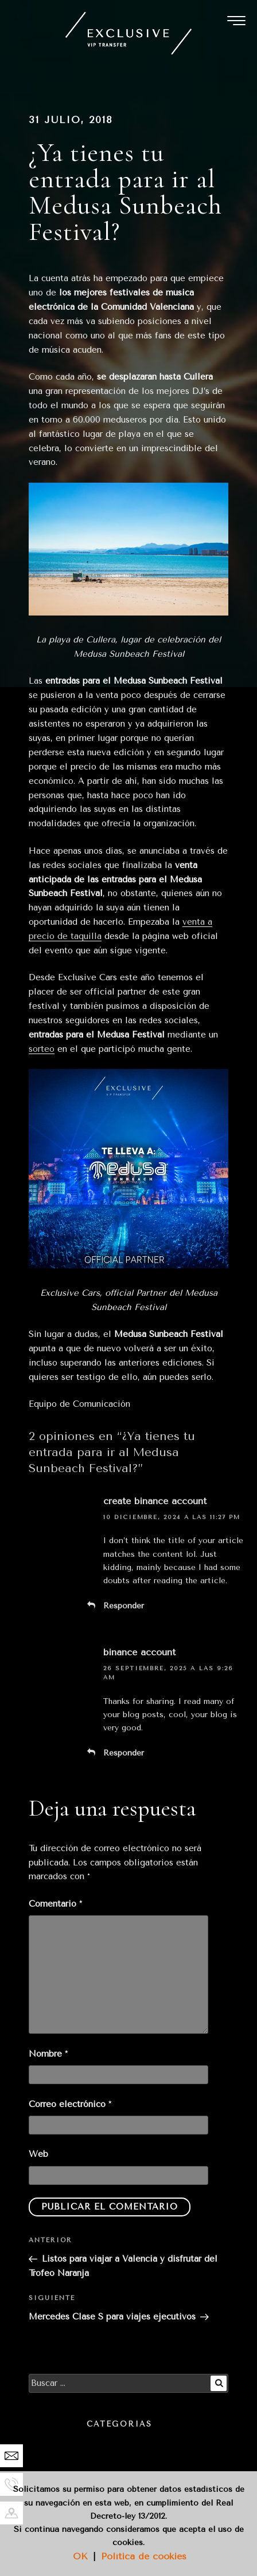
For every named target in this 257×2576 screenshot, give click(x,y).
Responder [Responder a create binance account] (123, 1606)
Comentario (55, 1904)
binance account (139, 1652)
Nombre (48, 2054)
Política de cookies (143, 2556)
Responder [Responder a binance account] (123, 1753)
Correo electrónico (70, 2104)
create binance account (155, 1501)
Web (38, 2154)
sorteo (41, 1049)
